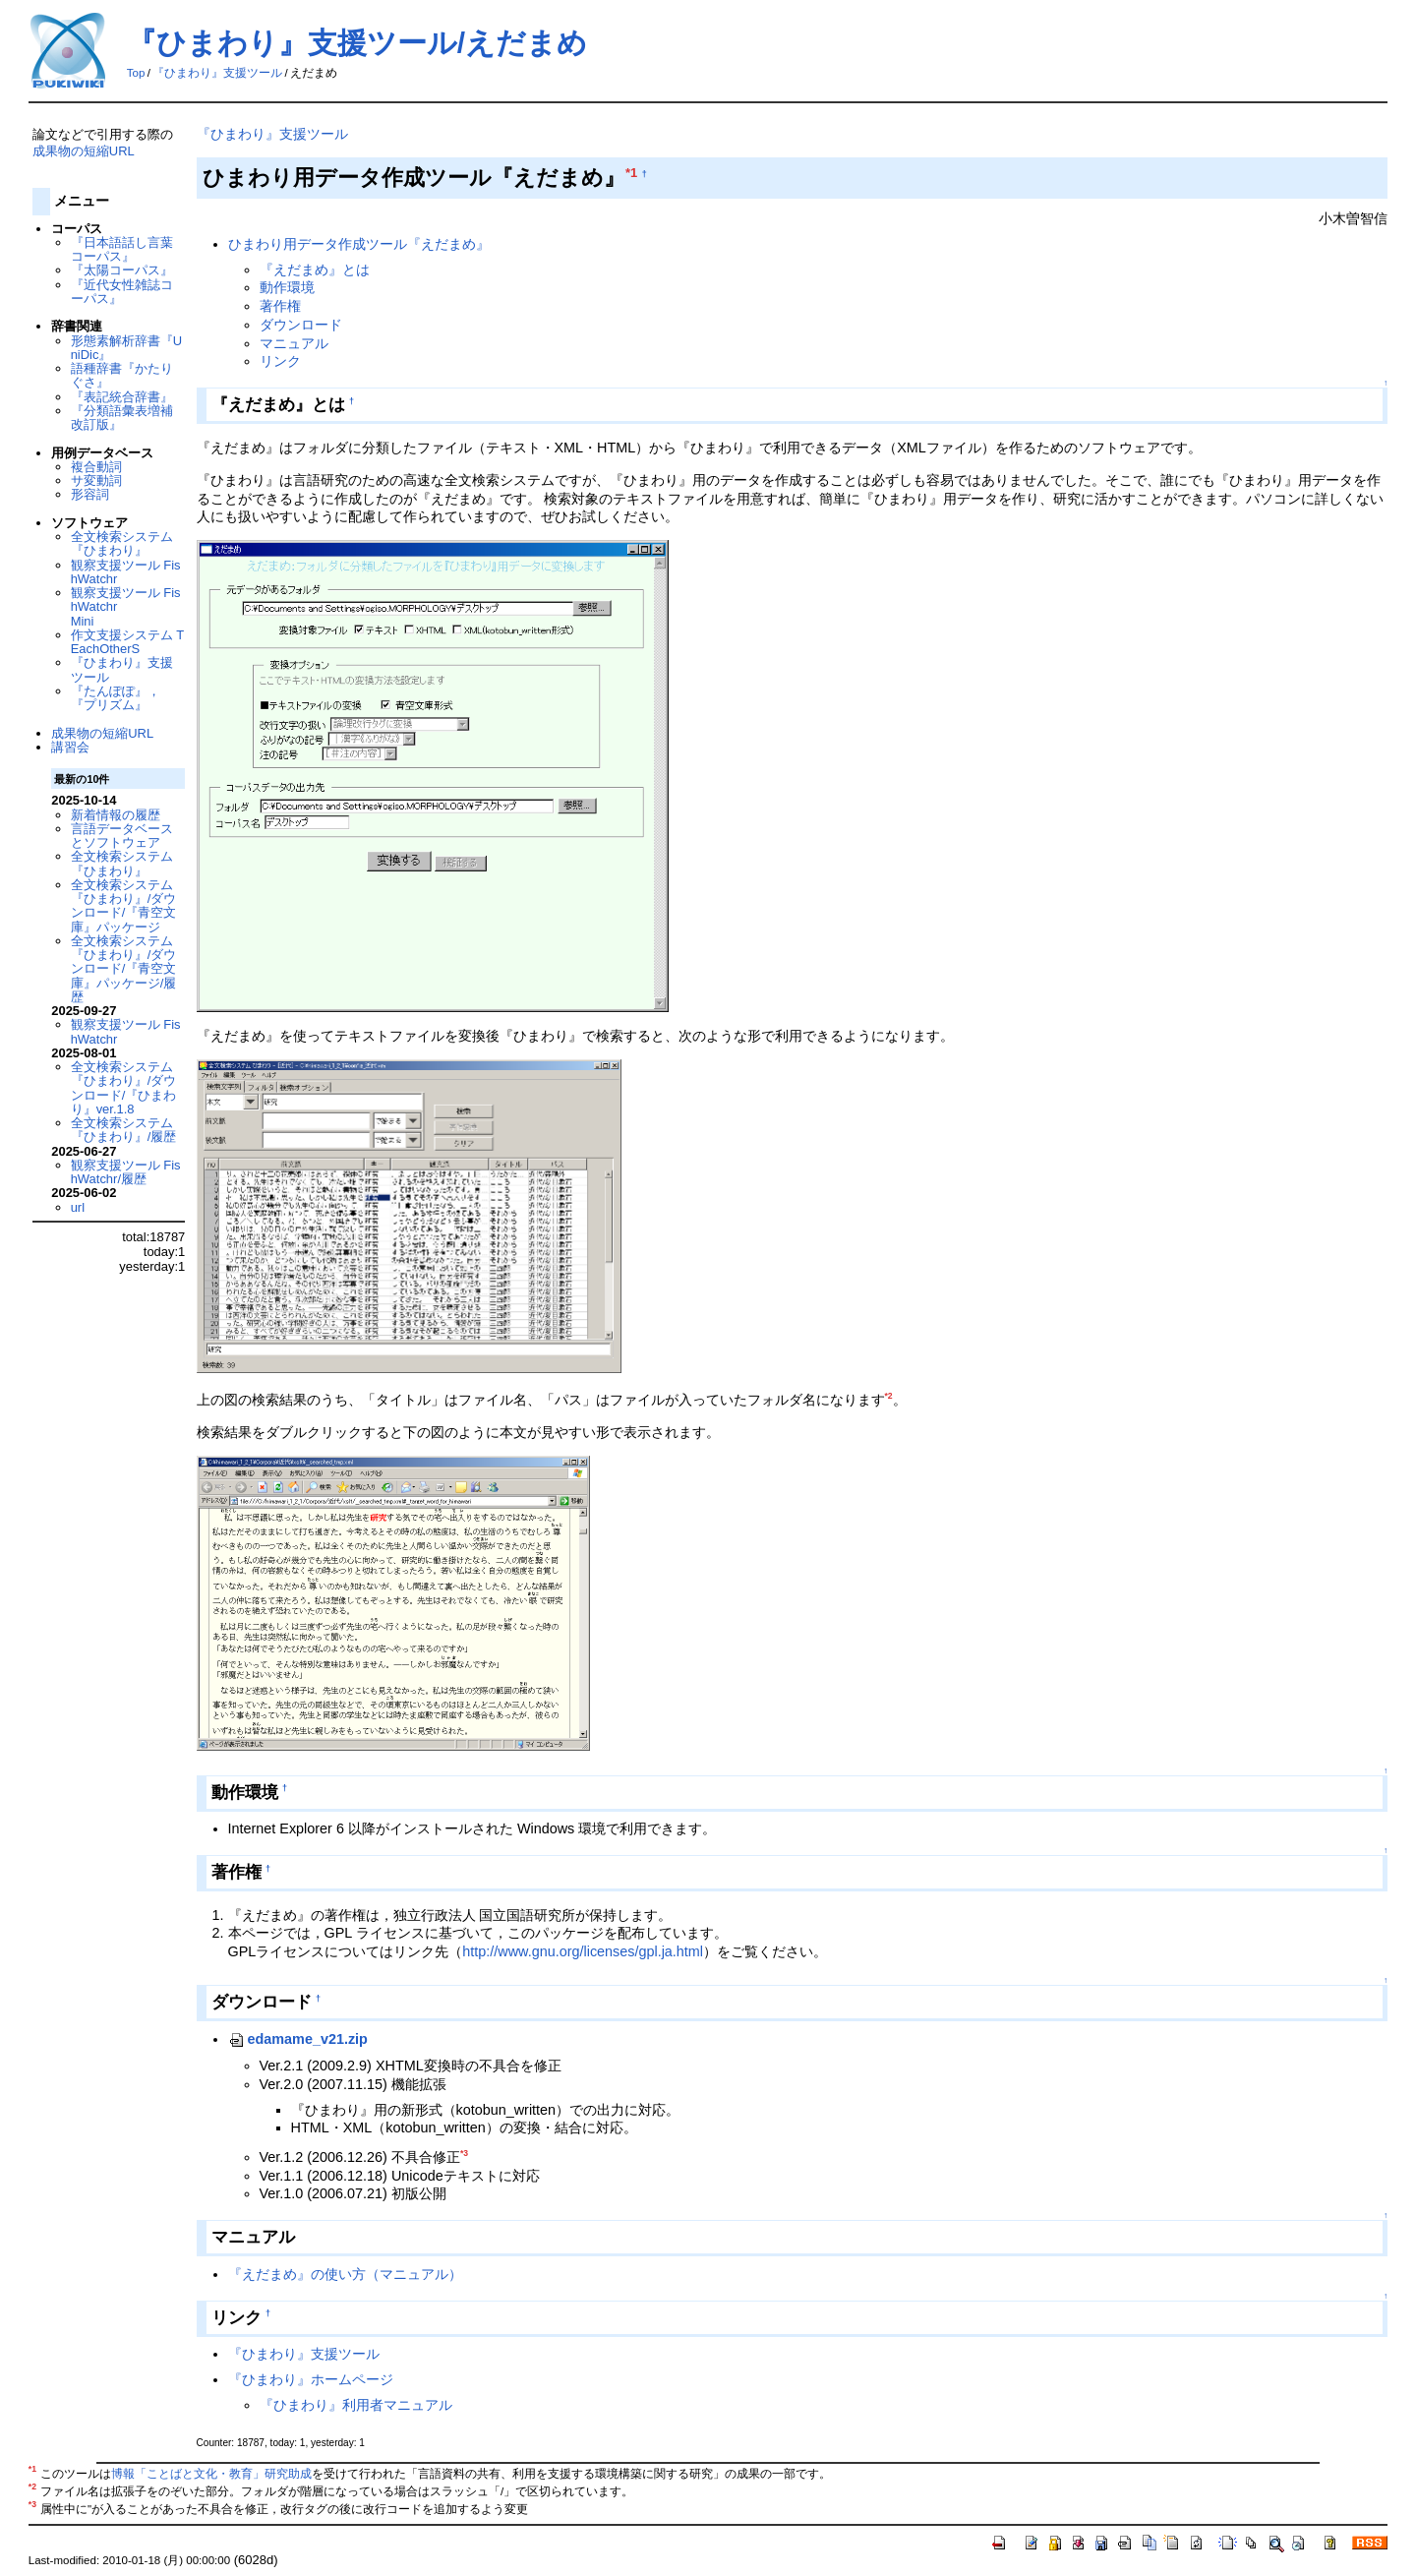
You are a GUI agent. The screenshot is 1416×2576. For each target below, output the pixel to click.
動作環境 (287, 287)
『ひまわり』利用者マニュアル (356, 2405)
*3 (464, 2153)
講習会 (70, 747)
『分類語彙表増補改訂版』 (122, 417)
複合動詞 (96, 466)
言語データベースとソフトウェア (122, 835)
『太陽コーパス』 (122, 270)
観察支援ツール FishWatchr (126, 572)
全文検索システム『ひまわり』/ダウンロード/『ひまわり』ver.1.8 (124, 1087)
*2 (889, 1396)
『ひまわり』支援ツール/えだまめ (357, 43)
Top (136, 73)
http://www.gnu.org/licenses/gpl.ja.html (582, 1951)
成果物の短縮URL (83, 151)
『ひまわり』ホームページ (310, 2379)
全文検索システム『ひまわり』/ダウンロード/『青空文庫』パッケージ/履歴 (124, 968)
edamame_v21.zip (298, 2039)
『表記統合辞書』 (122, 396)
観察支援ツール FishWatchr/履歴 (126, 1172)
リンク (280, 361)
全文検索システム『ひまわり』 (122, 543)
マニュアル (294, 343)
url (78, 1207)
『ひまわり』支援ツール (217, 73)
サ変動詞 (96, 480)
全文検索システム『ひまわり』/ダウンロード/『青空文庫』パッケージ (124, 905)
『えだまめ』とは (315, 269)
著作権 (280, 306)
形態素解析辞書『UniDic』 (126, 347)
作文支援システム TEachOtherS (128, 642)
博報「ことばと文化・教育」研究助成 (211, 2474)
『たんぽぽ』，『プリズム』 (115, 698)
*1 (631, 172)
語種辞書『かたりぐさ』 (122, 375)
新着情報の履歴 (115, 815)
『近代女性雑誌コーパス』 (122, 291)
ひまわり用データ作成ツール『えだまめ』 (359, 244)
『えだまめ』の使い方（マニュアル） (345, 2274)
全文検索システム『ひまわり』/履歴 (124, 1129)
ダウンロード (301, 324)
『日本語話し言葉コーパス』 (122, 249)
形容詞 (90, 494)
